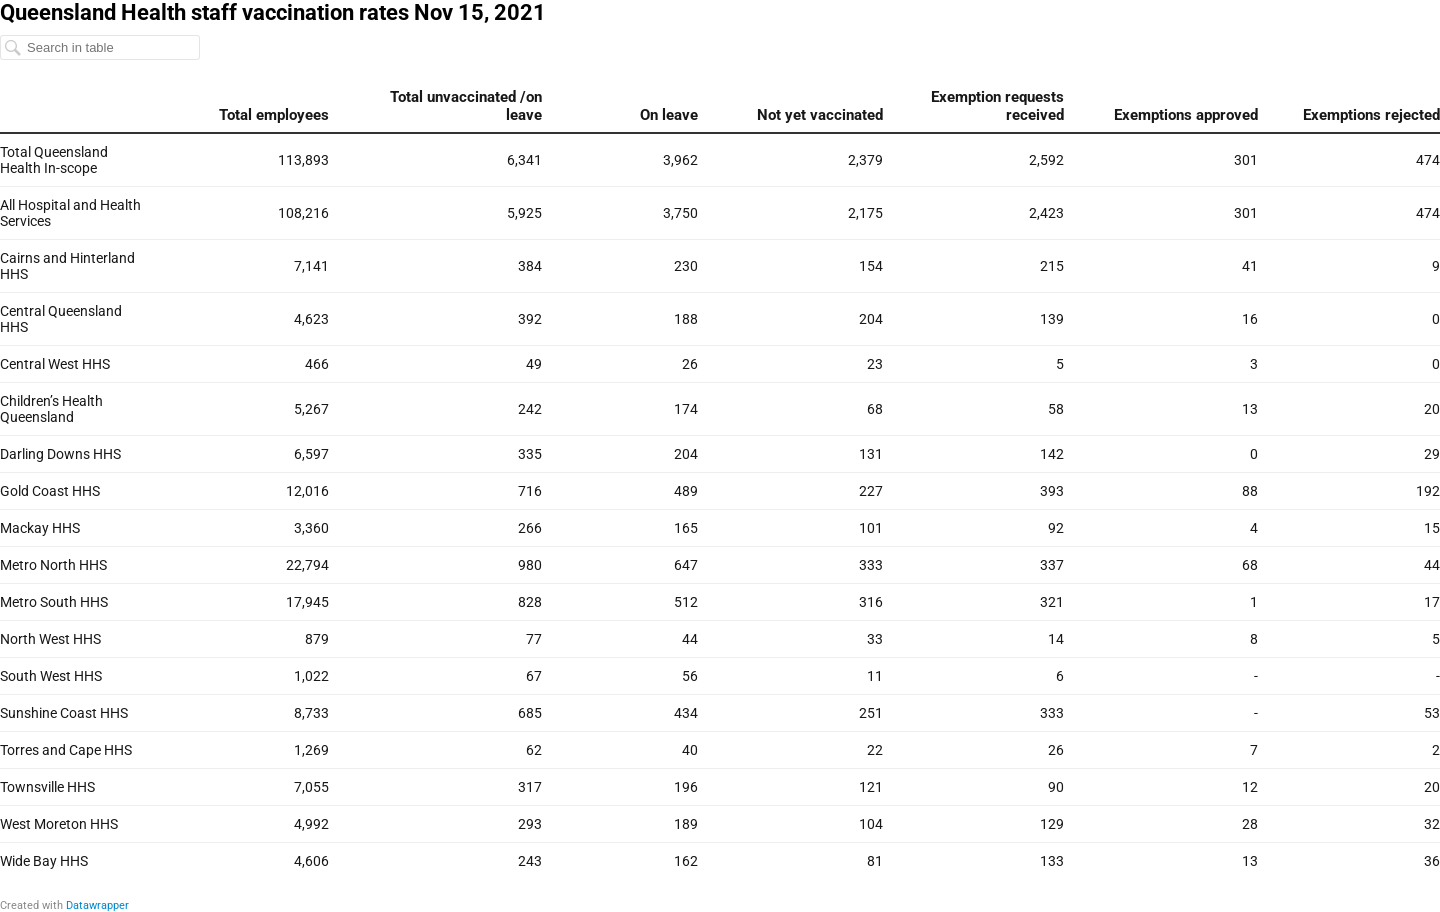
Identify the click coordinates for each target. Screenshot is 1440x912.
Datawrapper (97, 905)
